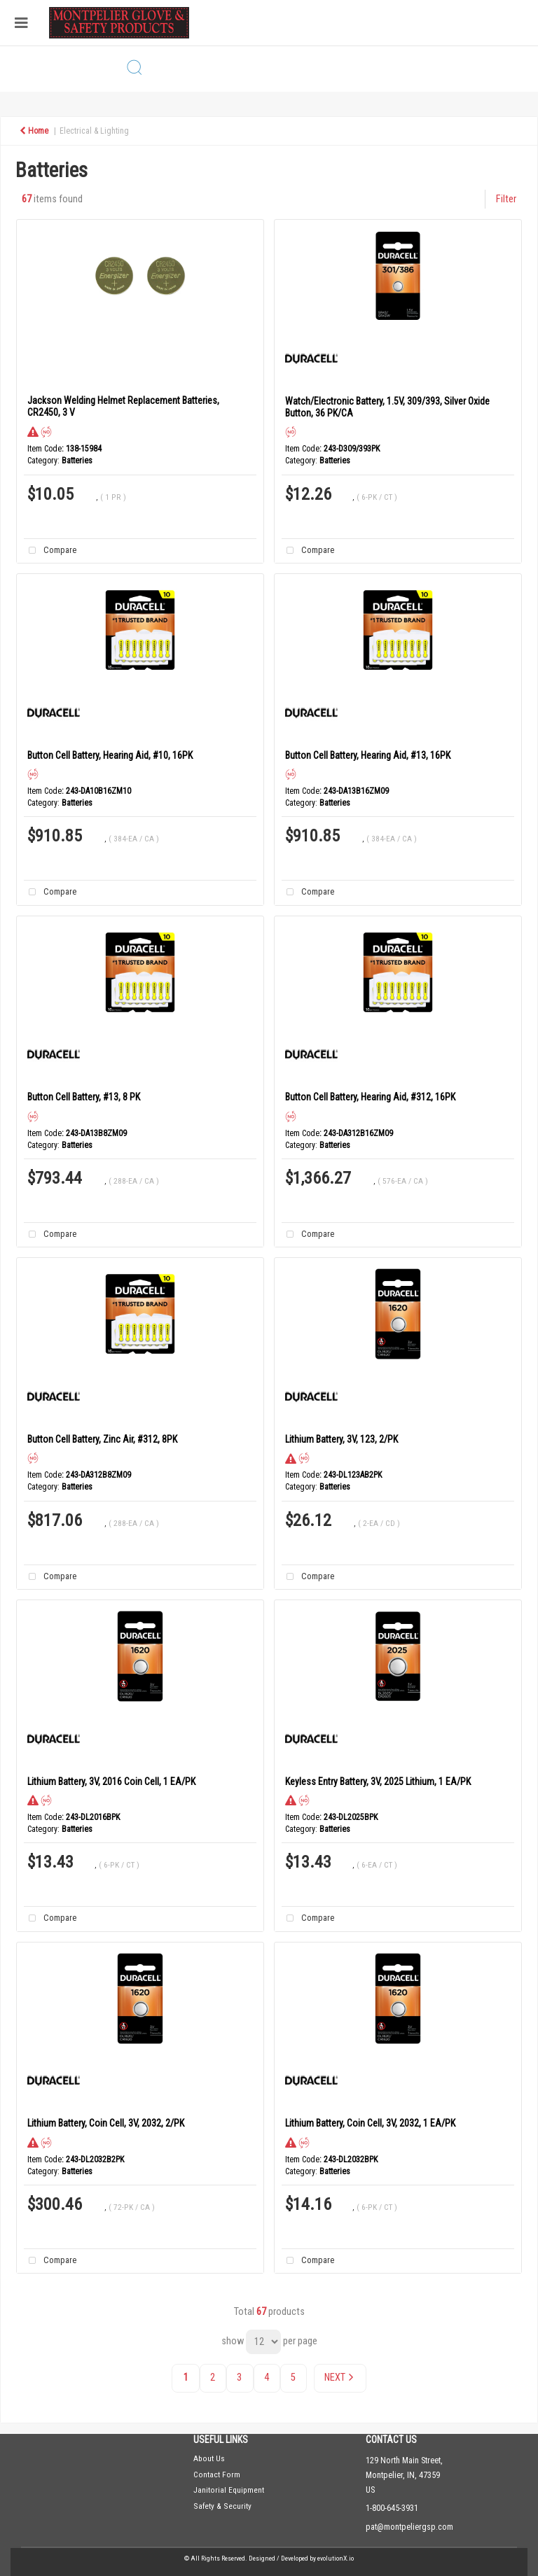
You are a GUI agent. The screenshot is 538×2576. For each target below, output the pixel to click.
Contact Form (216, 2474)
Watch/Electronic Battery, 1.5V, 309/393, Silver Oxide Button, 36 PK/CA (387, 407)
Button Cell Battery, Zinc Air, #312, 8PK (102, 1439)
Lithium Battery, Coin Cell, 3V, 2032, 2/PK (105, 2123)
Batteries (77, 460)
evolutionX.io (335, 2558)
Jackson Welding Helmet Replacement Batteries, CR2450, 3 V (123, 406)
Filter (506, 199)
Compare (50, 550)
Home (34, 131)
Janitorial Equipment (228, 2490)
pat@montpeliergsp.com (409, 2527)
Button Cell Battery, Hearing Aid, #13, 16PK (367, 755)
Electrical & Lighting (94, 131)
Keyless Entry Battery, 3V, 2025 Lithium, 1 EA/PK (378, 1781)
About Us (209, 2458)
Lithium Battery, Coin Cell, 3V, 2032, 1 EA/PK (370, 2123)
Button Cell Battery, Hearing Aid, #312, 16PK (370, 1096)
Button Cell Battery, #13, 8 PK (83, 1096)
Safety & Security (222, 2506)
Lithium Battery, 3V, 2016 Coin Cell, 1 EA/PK (111, 1781)
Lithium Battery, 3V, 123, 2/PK (341, 1439)
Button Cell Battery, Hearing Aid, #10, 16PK (110, 755)
